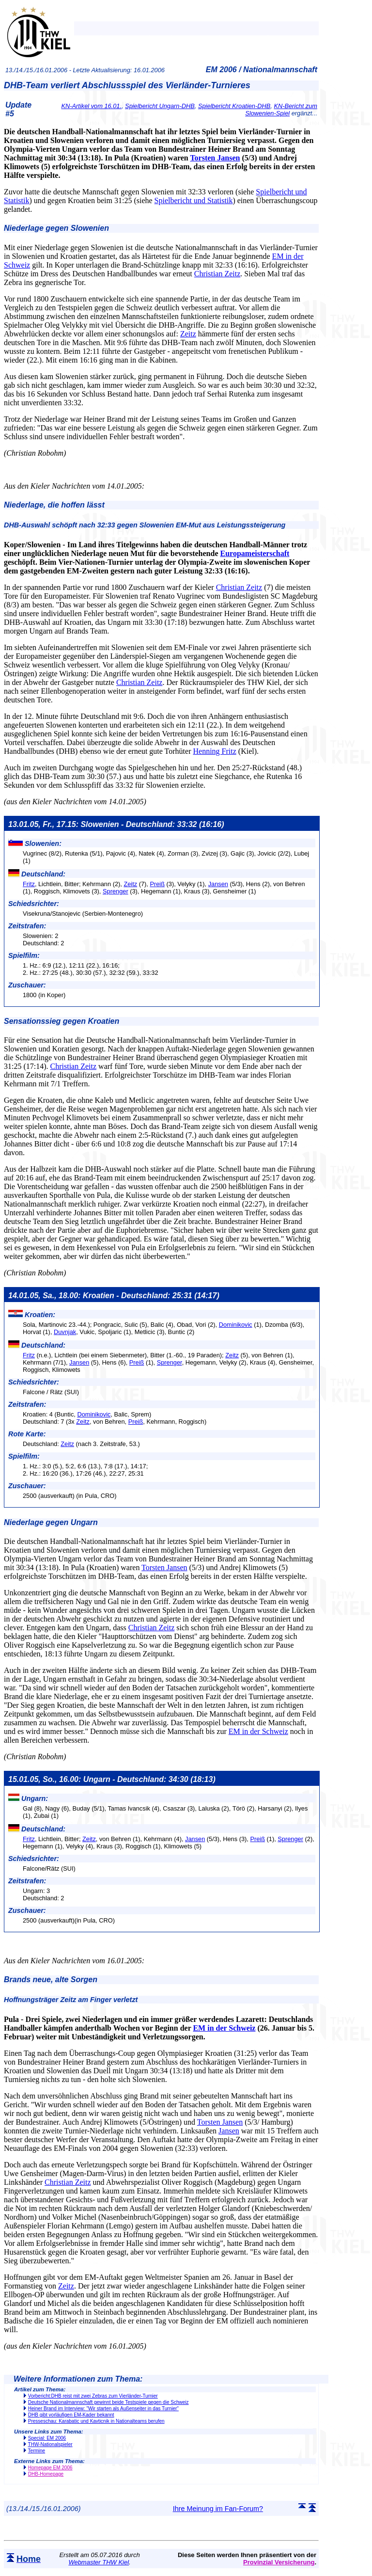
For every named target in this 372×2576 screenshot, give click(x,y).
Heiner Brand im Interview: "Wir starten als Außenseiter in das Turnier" (103, 2408)
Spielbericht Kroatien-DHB (234, 106)
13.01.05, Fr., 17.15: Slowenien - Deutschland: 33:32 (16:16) (116, 824)
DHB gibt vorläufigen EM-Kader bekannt (71, 2414)
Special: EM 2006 (47, 2438)
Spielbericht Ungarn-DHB (160, 106)
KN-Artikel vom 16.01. (92, 106)
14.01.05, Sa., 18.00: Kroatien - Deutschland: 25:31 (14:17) (113, 1295)
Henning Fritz (214, 751)
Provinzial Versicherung (278, 2562)
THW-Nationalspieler (50, 2444)
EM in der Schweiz (258, 1731)
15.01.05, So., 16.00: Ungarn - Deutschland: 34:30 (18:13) (112, 1779)
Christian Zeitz (217, 274)
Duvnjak (65, 1332)
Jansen (218, 884)
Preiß (157, 884)
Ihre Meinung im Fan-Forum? (218, 2508)
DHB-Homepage (45, 2474)
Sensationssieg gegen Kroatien (61, 1021)
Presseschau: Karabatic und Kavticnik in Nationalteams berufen (96, 2421)
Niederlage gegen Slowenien (56, 228)
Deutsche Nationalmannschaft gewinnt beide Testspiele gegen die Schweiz (108, 2402)
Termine (37, 2450)
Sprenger (115, 891)
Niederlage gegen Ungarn (51, 1522)
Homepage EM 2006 (50, 2467)
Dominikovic (235, 1324)
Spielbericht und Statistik (194, 200)
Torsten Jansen (215, 158)
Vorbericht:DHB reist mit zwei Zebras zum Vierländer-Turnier (93, 2396)
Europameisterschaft (255, 553)
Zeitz (188, 334)
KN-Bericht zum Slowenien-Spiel (281, 109)
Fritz (29, 884)
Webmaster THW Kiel (98, 2562)
